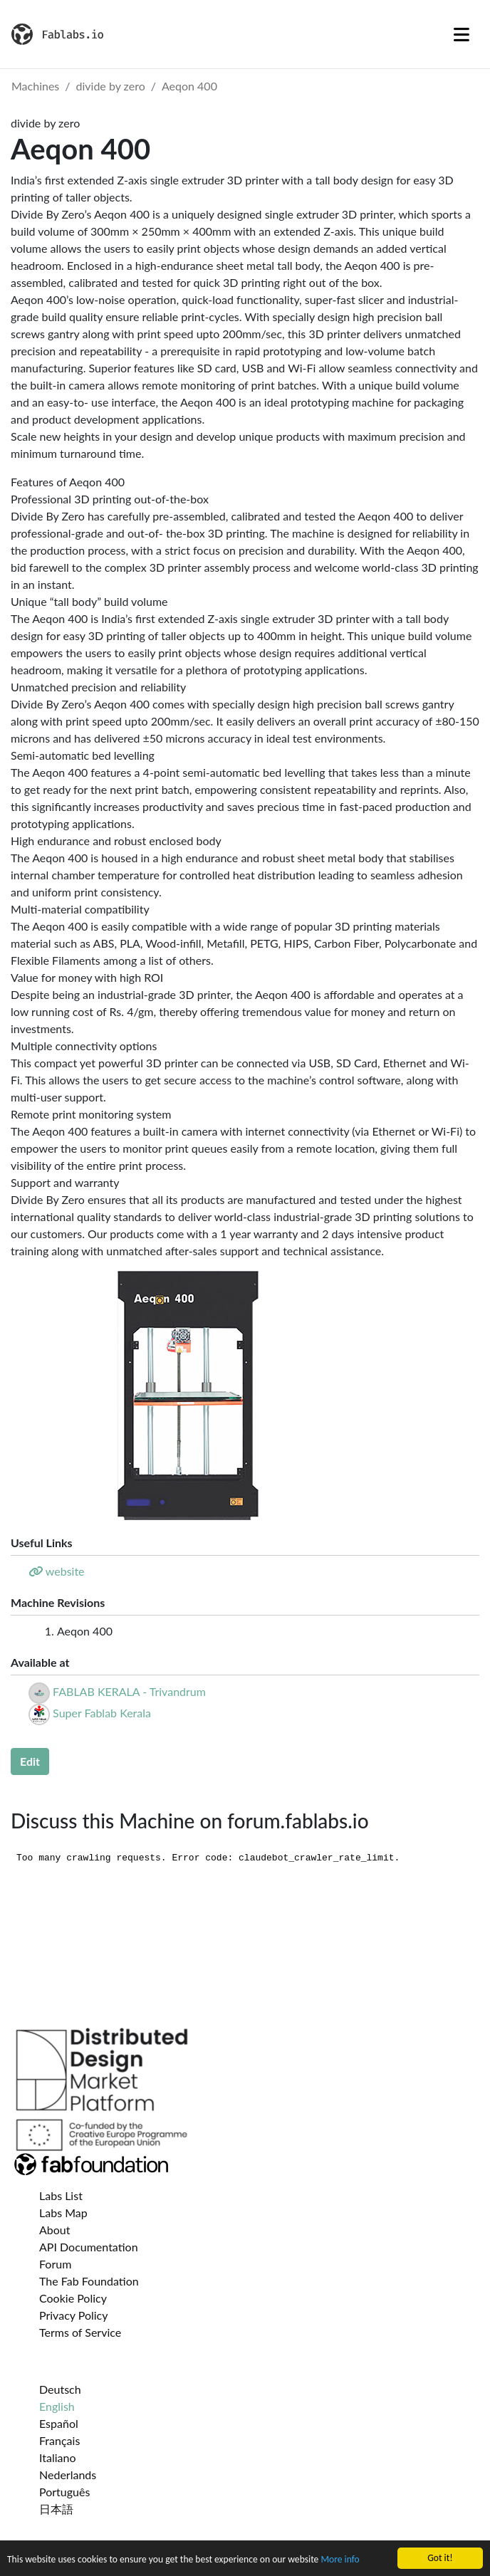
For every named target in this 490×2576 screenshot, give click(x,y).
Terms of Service (80, 2332)
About (55, 2229)
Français (59, 2440)
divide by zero (110, 86)
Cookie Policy (73, 2298)
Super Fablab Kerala (102, 1712)
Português (64, 2491)
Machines (35, 86)
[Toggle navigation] (461, 34)
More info (339, 2560)
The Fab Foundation (89, 2281)
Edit (30, 1761)
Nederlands (67, 2474)
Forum (55, 2264)
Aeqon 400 (189, 86)
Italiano (57, 2457)
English (57, 2406)
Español (58, 2423)
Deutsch (60, 2389)
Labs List (61, 2195)
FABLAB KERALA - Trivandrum (129, 1691)
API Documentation (88, 2246)
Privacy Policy (73, 2315)
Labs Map (63, 2212)
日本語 (56, 2508)
